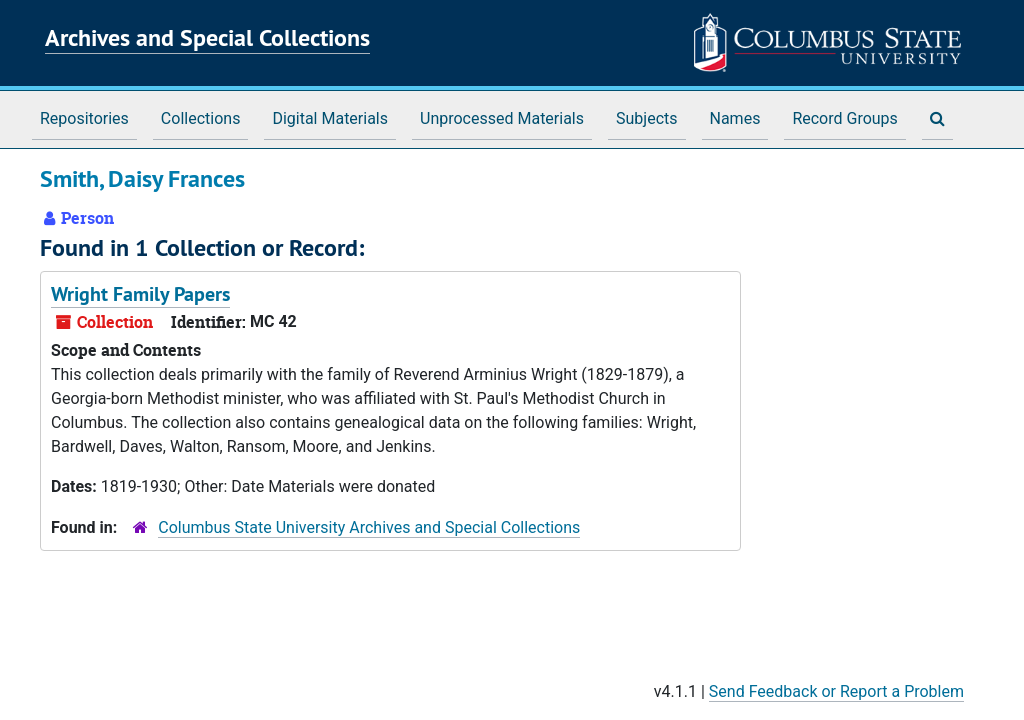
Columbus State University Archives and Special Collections (369, 527)
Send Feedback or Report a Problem (836, 691)
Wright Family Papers (140, 294)
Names (735, 118)
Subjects (646, 118)
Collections (201, 118)
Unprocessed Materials (502, 118)
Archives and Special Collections (207, 37)
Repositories (84, 118)
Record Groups (844, 118)
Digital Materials (330, 118)
